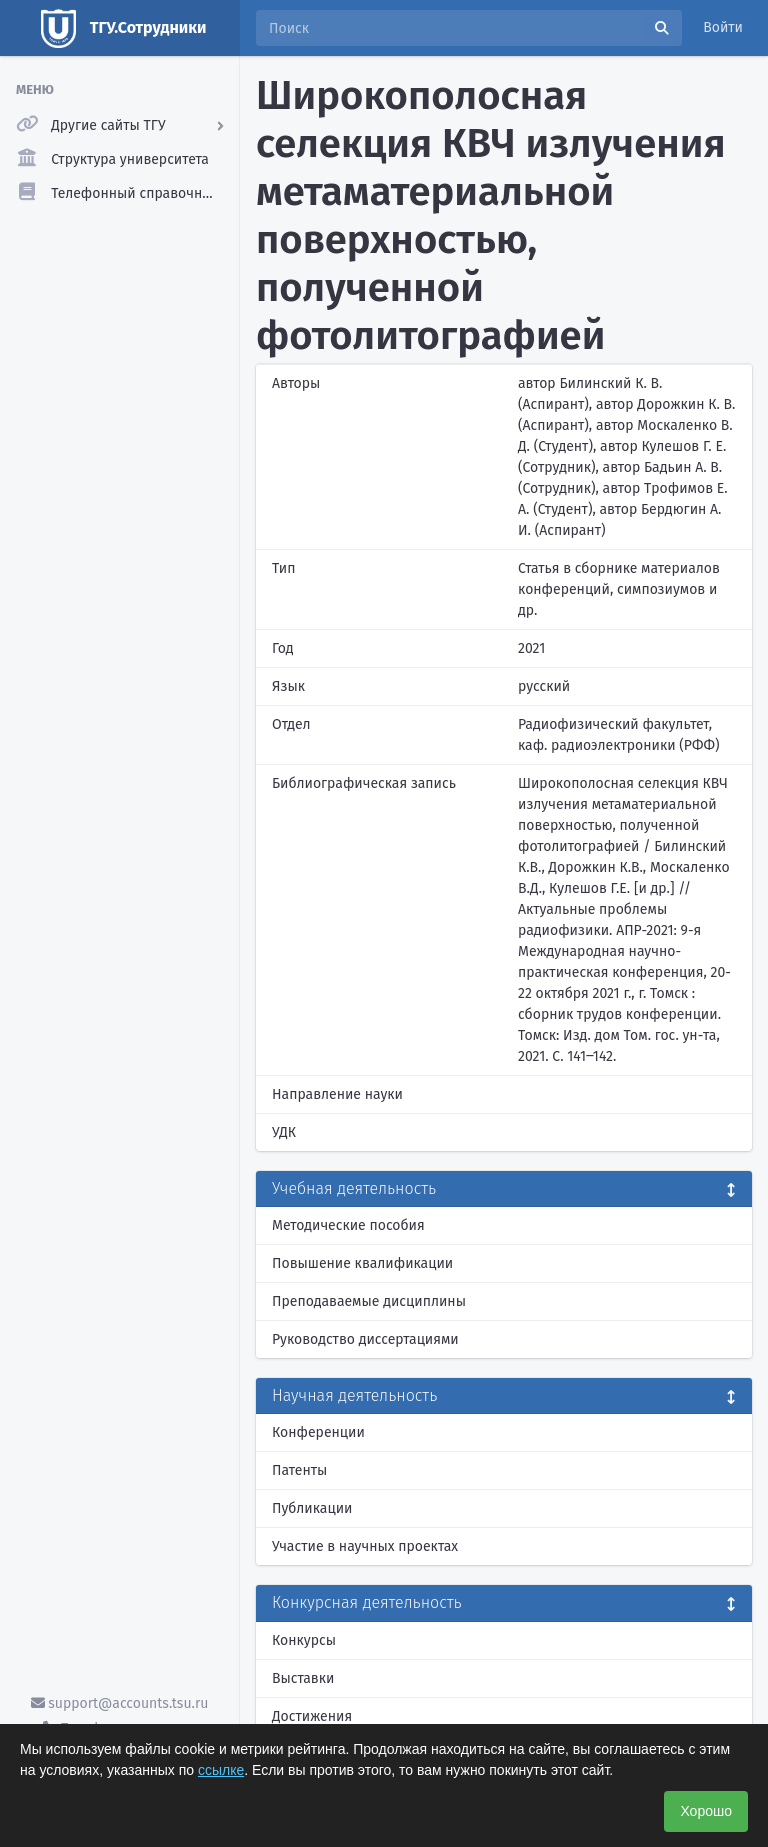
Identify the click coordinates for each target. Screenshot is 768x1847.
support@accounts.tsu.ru (120, 1703)
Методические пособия (348, 1225)
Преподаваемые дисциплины (369, 1301)
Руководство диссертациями (365, 1339)
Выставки (303, 1678)
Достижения (312, 1716)
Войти (723, 27)
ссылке (221, 1770)
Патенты (299, 1470)
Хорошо (706, 1811)
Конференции (318, 1432)
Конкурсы (304, 1640)
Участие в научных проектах (365, 1546)
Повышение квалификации (362, 1263)
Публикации (312, 1508)
